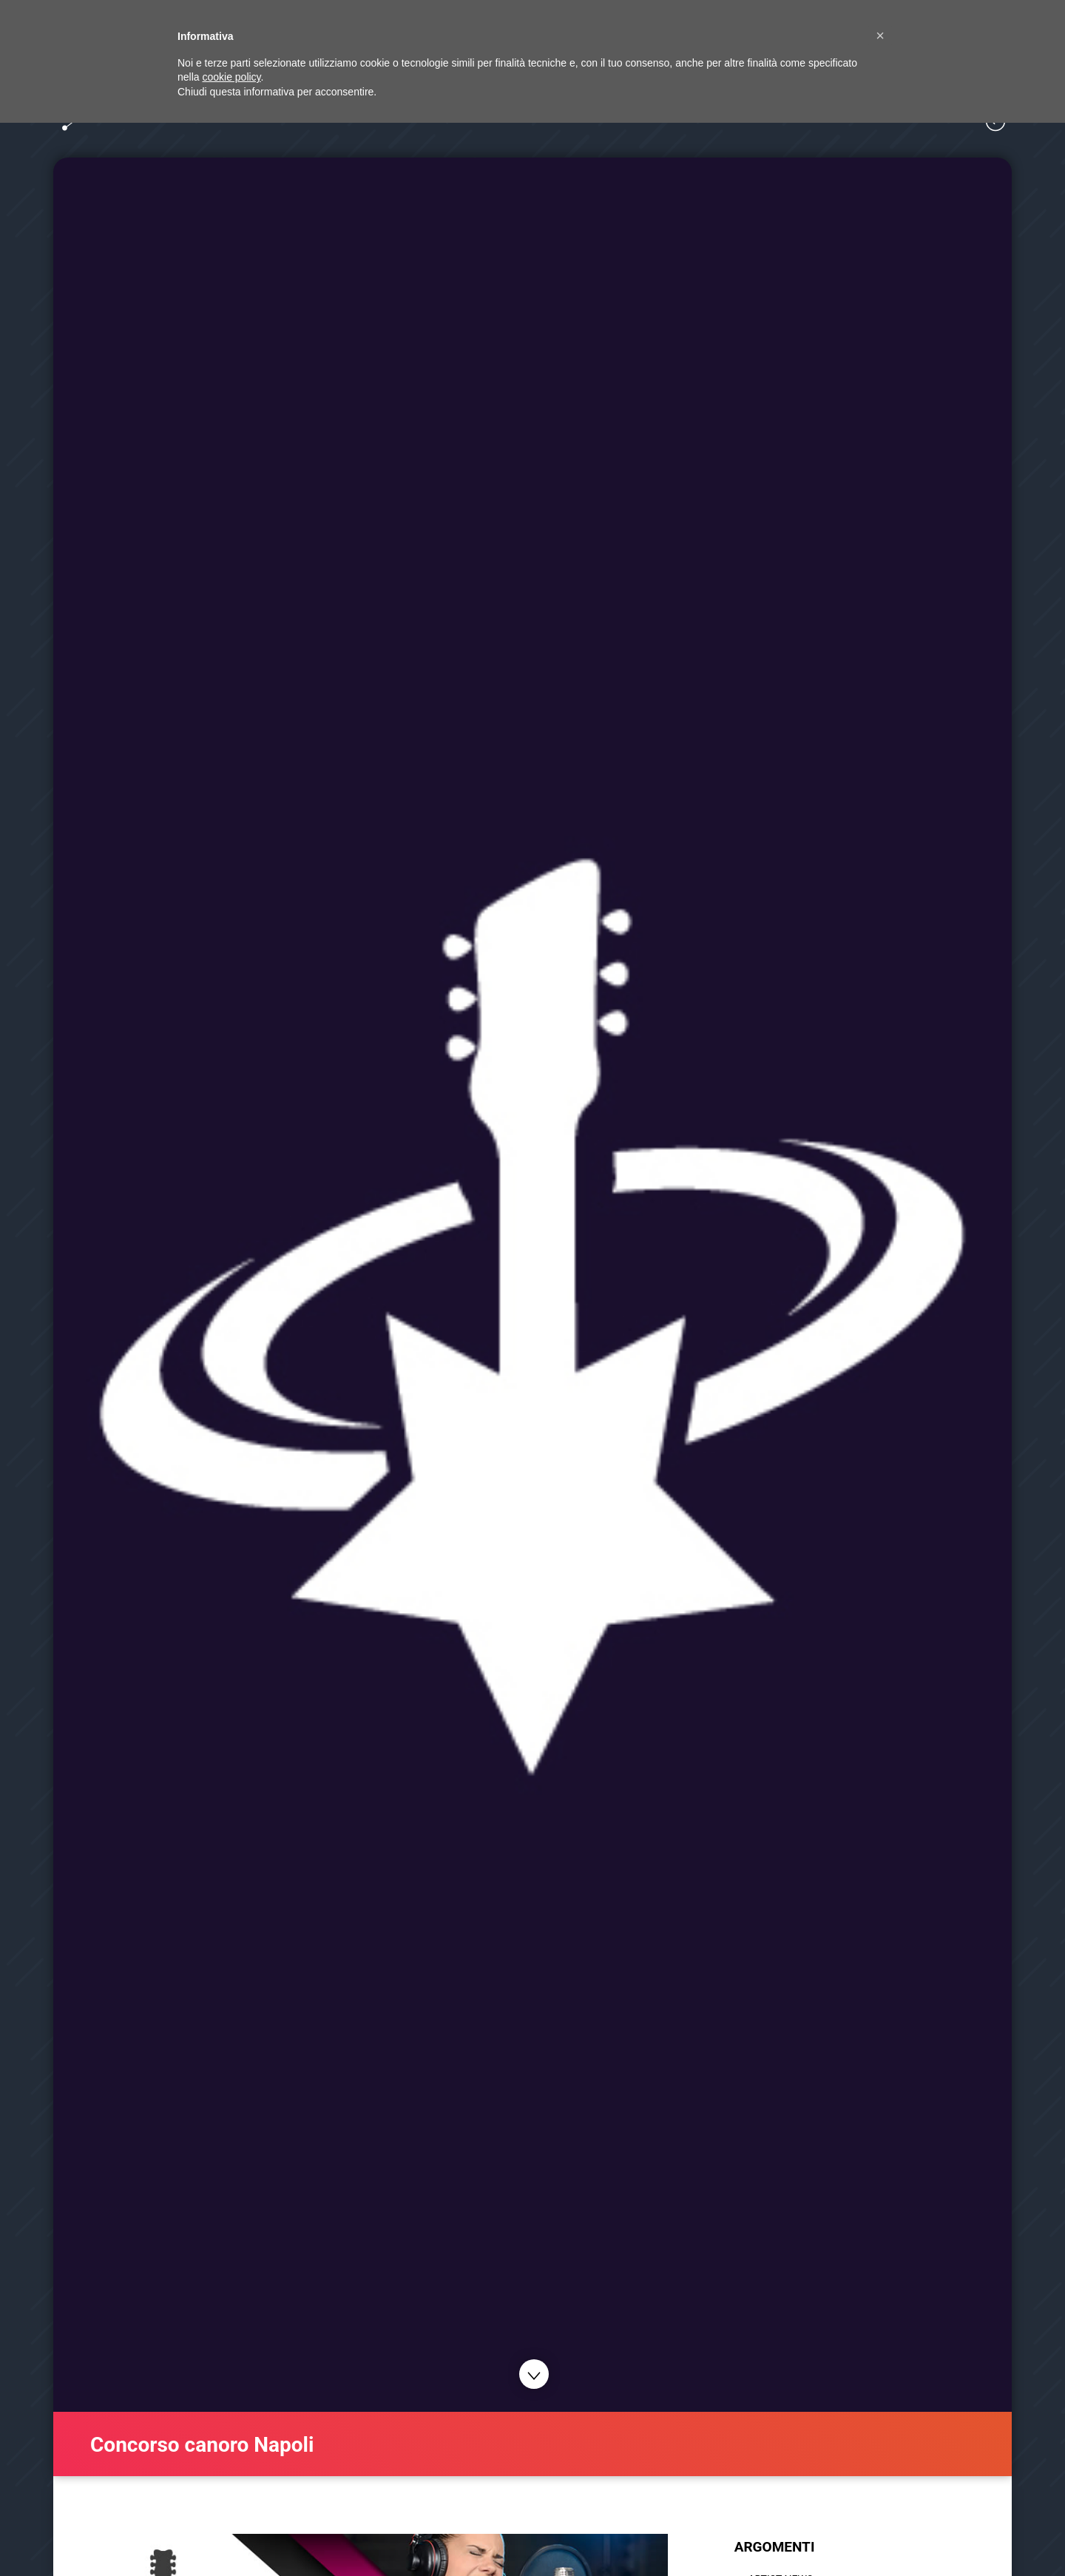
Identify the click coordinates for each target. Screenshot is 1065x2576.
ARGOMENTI (774, 2546)
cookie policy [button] (231, 77)
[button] (880, 35)
